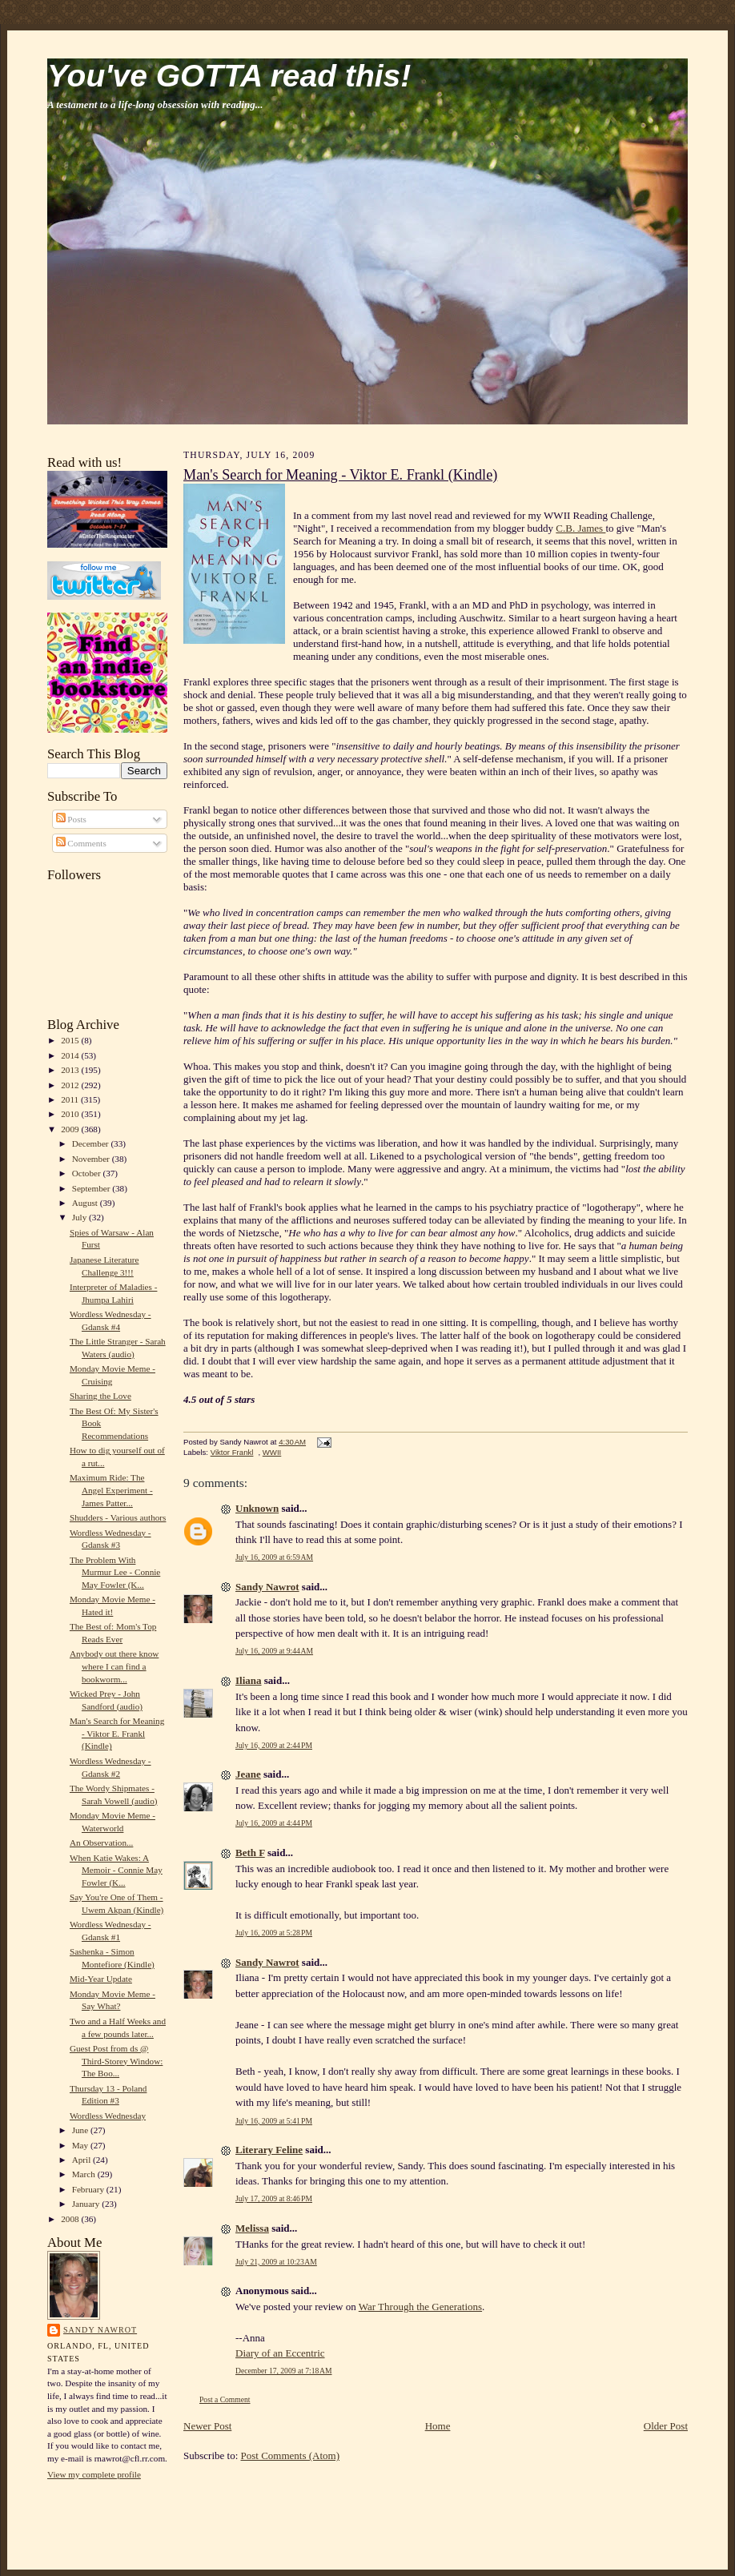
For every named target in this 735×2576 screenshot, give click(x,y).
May (81, 2145)
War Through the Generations (420, 2307)
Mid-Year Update (101, 1978)
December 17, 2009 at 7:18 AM (283, 2370)
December (91, 1143)
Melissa (252, 2228)
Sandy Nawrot (100, 2329)
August (86, 1203)
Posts (71, 819)
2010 (71, 1114)
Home (438, 2426)
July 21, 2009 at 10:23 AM (276, 2261)
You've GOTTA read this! (229, 75)
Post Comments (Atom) (290, 2455)
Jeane (248, 1774)
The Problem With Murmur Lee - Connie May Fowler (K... (115, 1572)
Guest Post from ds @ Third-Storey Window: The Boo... (116, 2061)
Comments (81, 843)
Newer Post (207, 2426)
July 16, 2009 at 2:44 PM (273, 1745)
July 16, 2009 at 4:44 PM (273, 1822)
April (82, 2159)
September (92, 1188)
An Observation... (101, 1842)
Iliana (248, 1680)
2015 (71, 1040)
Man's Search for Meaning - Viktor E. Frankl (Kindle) (117, 1733)
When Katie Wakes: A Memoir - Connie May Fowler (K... (116, 1870)
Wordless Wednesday (108, 2115)
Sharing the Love (100, 1396)
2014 (71, 1055)
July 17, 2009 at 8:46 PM (273, 2198)
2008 (71, 2219)
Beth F (250, 1853)
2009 (71, 1129)
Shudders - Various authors (118, 1517)
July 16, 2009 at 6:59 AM (274, 1557)
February (89, 2189)
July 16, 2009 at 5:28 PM (273, 1932)
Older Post (666, 2426)
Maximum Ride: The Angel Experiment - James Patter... (111, 1490)
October (87, 1173)
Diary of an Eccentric (280, 2353)
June (81, 2130)
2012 (71, 1085)
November (92, 1158)
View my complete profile (94, 2474)
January (87, 2203)
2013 (71, 1070)
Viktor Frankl (232, 1452)
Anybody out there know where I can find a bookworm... (114, 1666)
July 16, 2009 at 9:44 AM (274, 1650)
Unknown (257, 1508)
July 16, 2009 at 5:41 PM (273, 2120)
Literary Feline (269, 2150)
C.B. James (580, 528)
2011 (71, 1099)
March (85, 2174)
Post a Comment (225, 2399)
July (80, 1217)
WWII (272, 1452)
